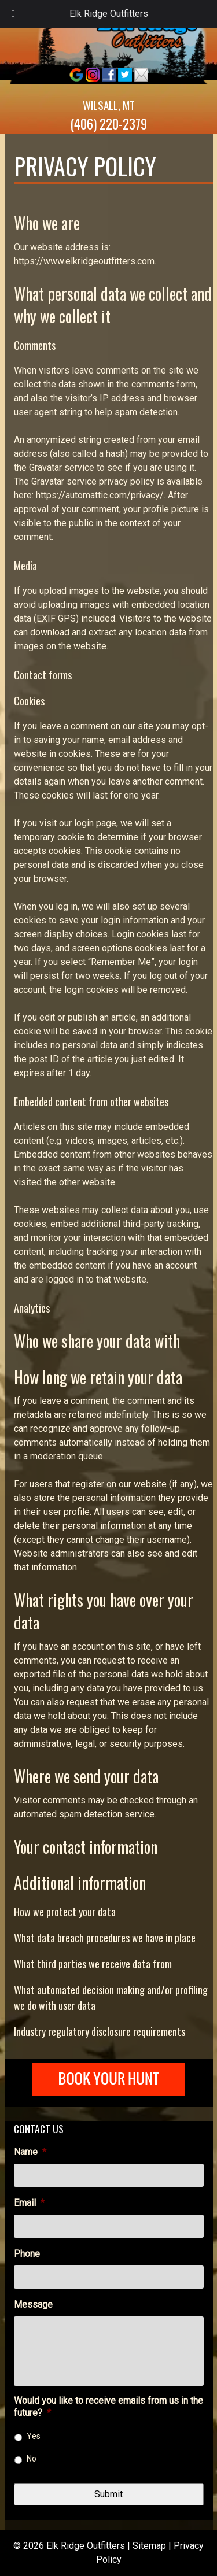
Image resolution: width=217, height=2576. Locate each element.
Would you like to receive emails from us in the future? (108, 2406)
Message (33, 2304)
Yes (34, 2436)
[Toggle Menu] (13, 14)
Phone (27, 2253)
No (31, 2458)
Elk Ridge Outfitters (108, 13)
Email (29, 2202)
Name (30, 2151)
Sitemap (149, 2545)
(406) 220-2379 (108, 124)
